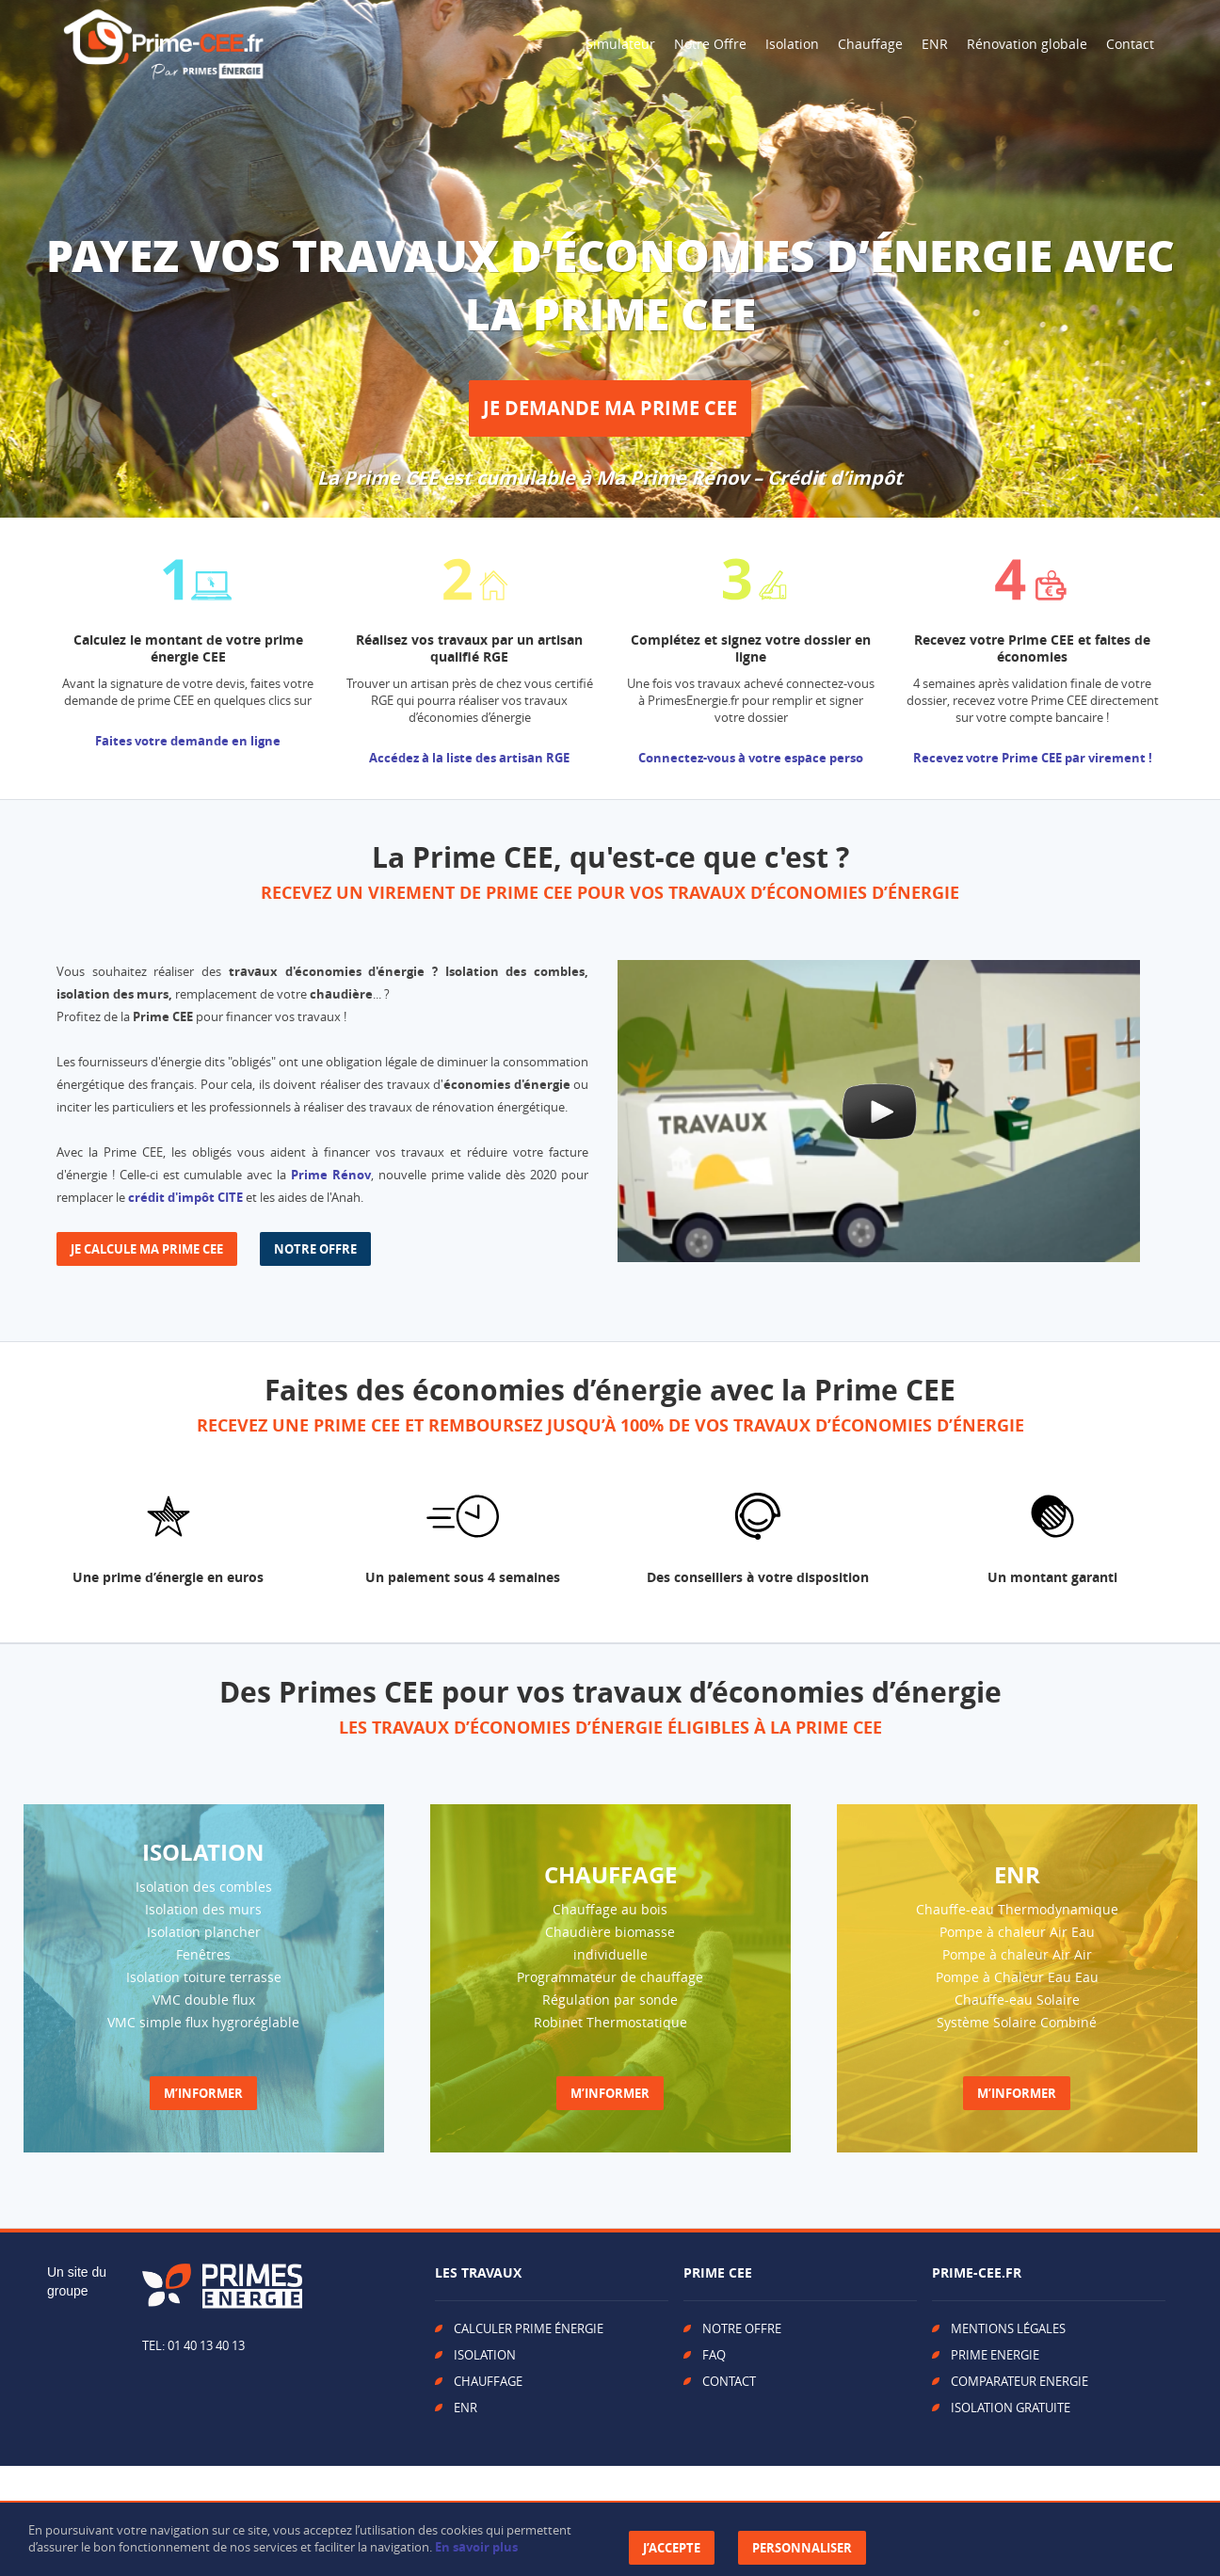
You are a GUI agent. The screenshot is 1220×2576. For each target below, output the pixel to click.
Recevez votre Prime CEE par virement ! (1032, 757)
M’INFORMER (203, 2093)
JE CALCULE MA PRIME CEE (147, 1248)
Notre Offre (710, 44)
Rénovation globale (1027, 44)
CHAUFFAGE (488, 2381)
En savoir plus (476, 2546)
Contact (1130, 44)
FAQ (714, 2354)
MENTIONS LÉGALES (1008, 2328)
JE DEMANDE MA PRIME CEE (610, 408)
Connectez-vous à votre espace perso (750, 757)
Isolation (792, 44)
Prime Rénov (331, 1174)
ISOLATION (485, 2354)
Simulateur (620, 44)
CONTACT (729, 2381)
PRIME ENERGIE (995, 2354)
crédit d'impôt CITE (185, 1197)
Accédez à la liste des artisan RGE (469, 757)
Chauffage (870, 44)
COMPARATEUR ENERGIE (1019, 2381)
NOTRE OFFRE (315, 1248)
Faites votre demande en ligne (188, 740)
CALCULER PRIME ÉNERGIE (528, 2328)
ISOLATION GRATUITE (1010, 2407)
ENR (935, 44)
